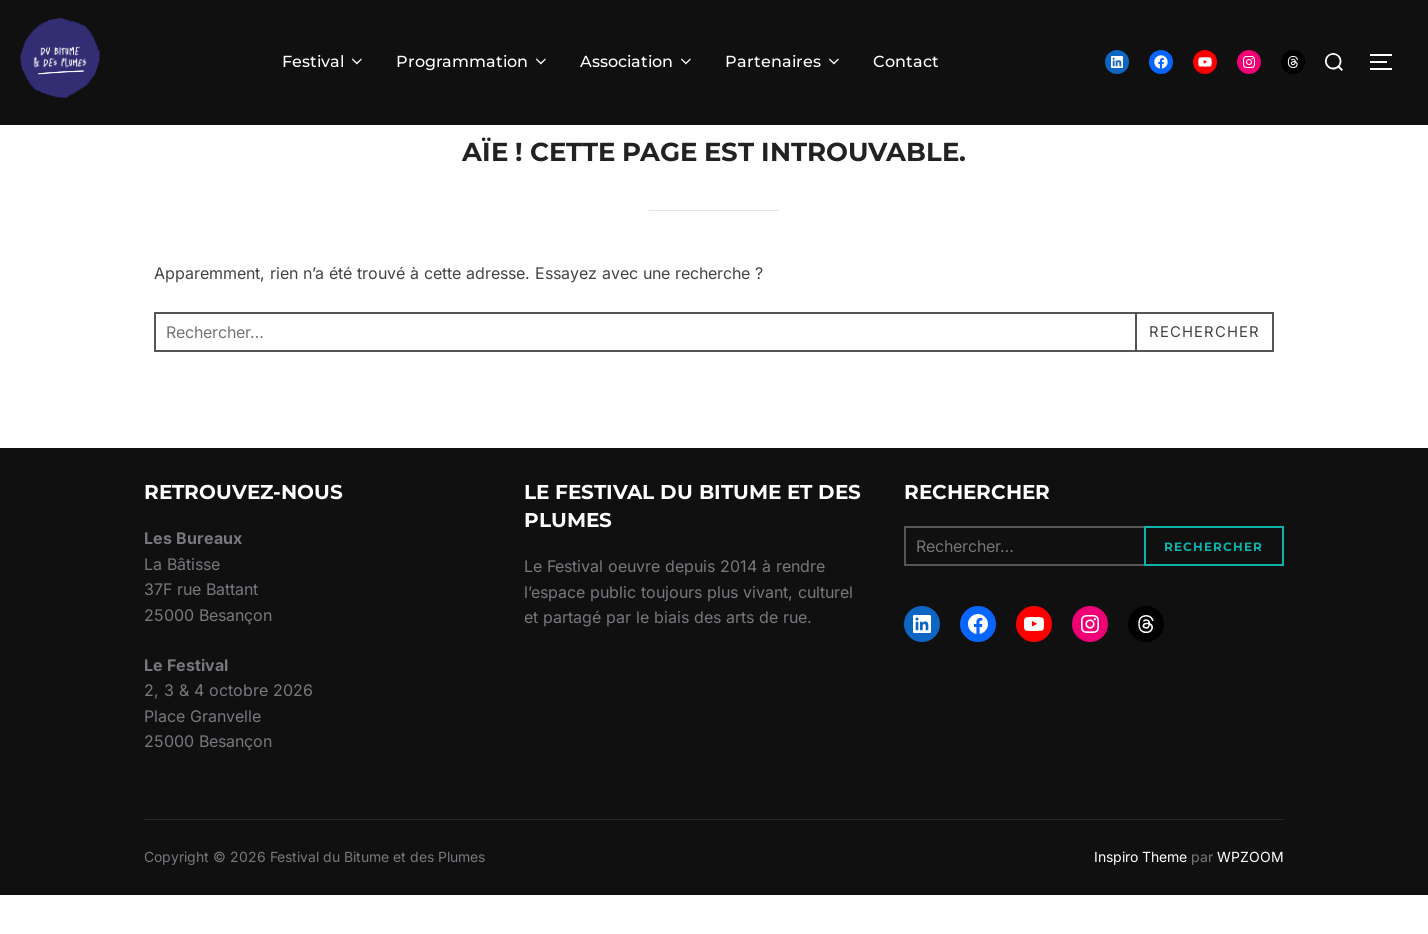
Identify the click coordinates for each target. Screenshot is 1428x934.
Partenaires (784, 61)
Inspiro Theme (1140, 895)
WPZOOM (1250, 895)
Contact (906, 61)
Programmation (473, 61)
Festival (324, 61)
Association (637, 61)
